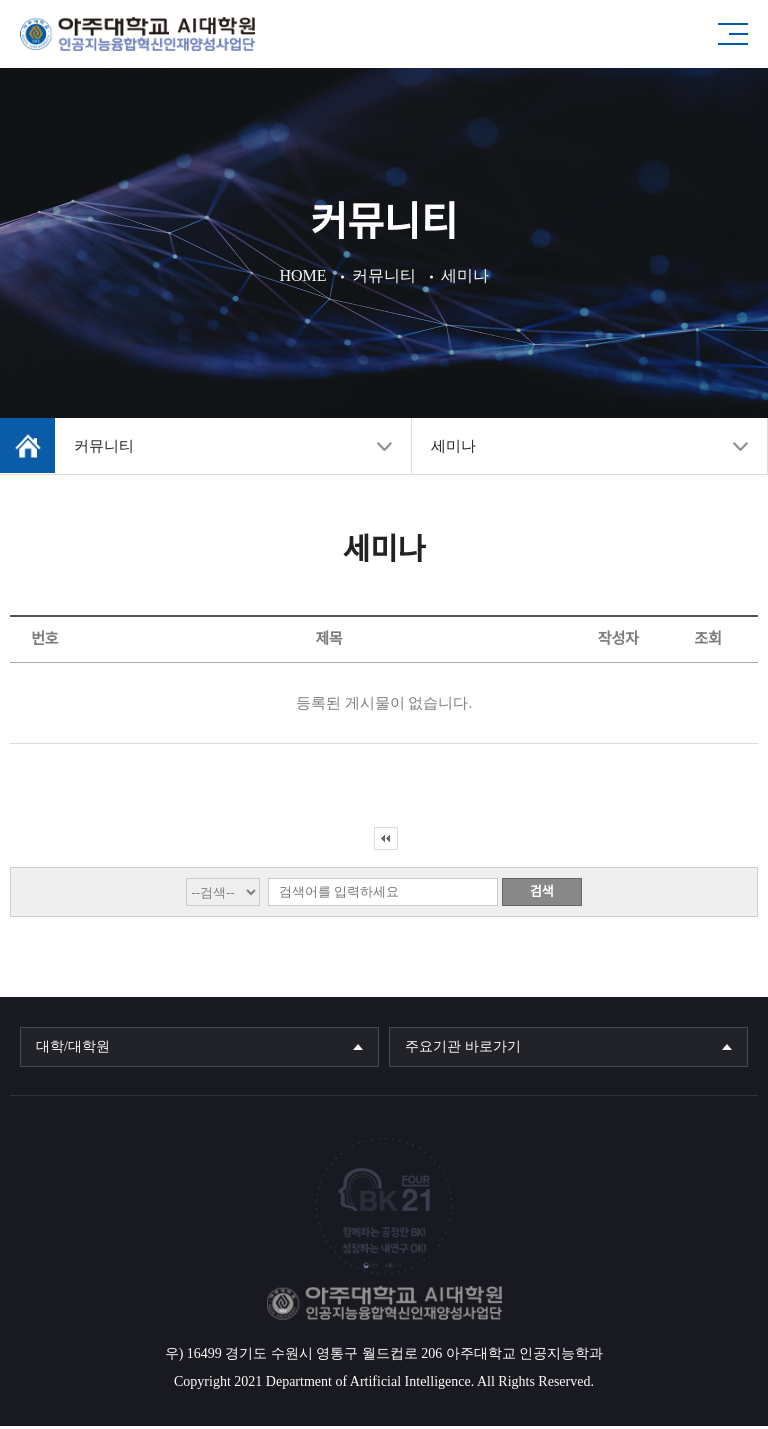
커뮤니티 (104, 449)
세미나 (453, 449)
